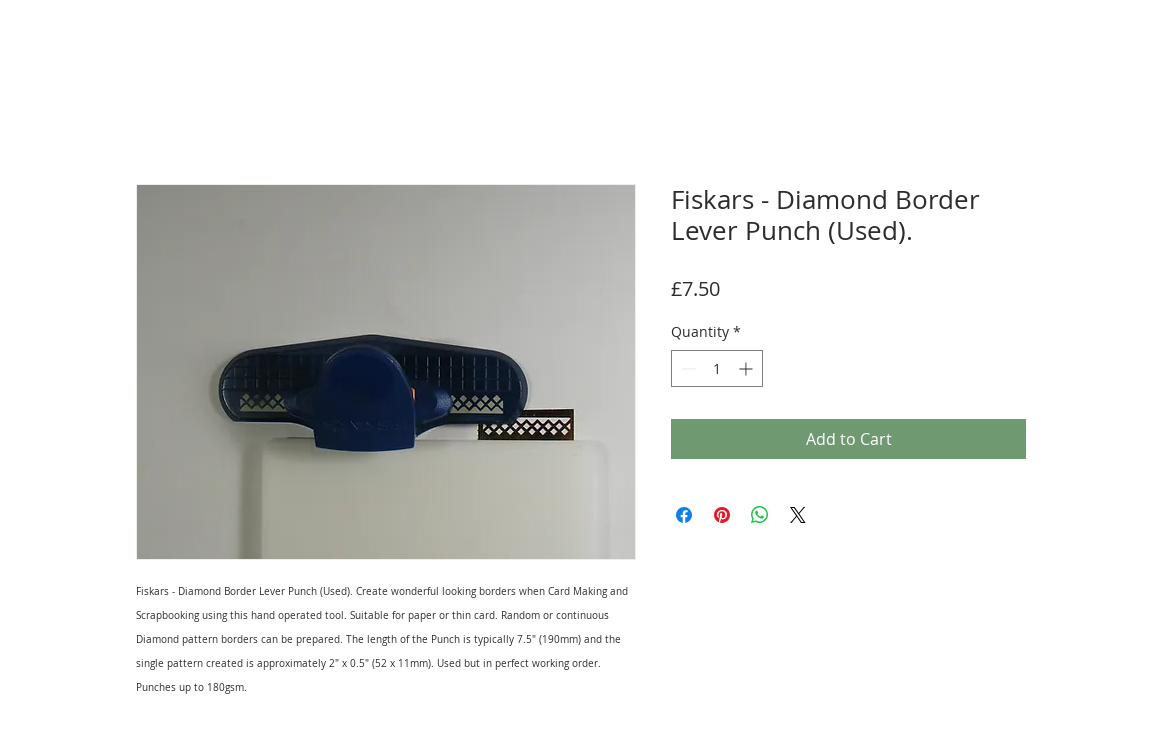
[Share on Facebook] (684, 515)
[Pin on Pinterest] (722, 515)
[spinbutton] (717, 368)
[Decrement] (686, 368)
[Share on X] (798, 515)
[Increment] (747, 368)
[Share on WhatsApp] (760, 515)
